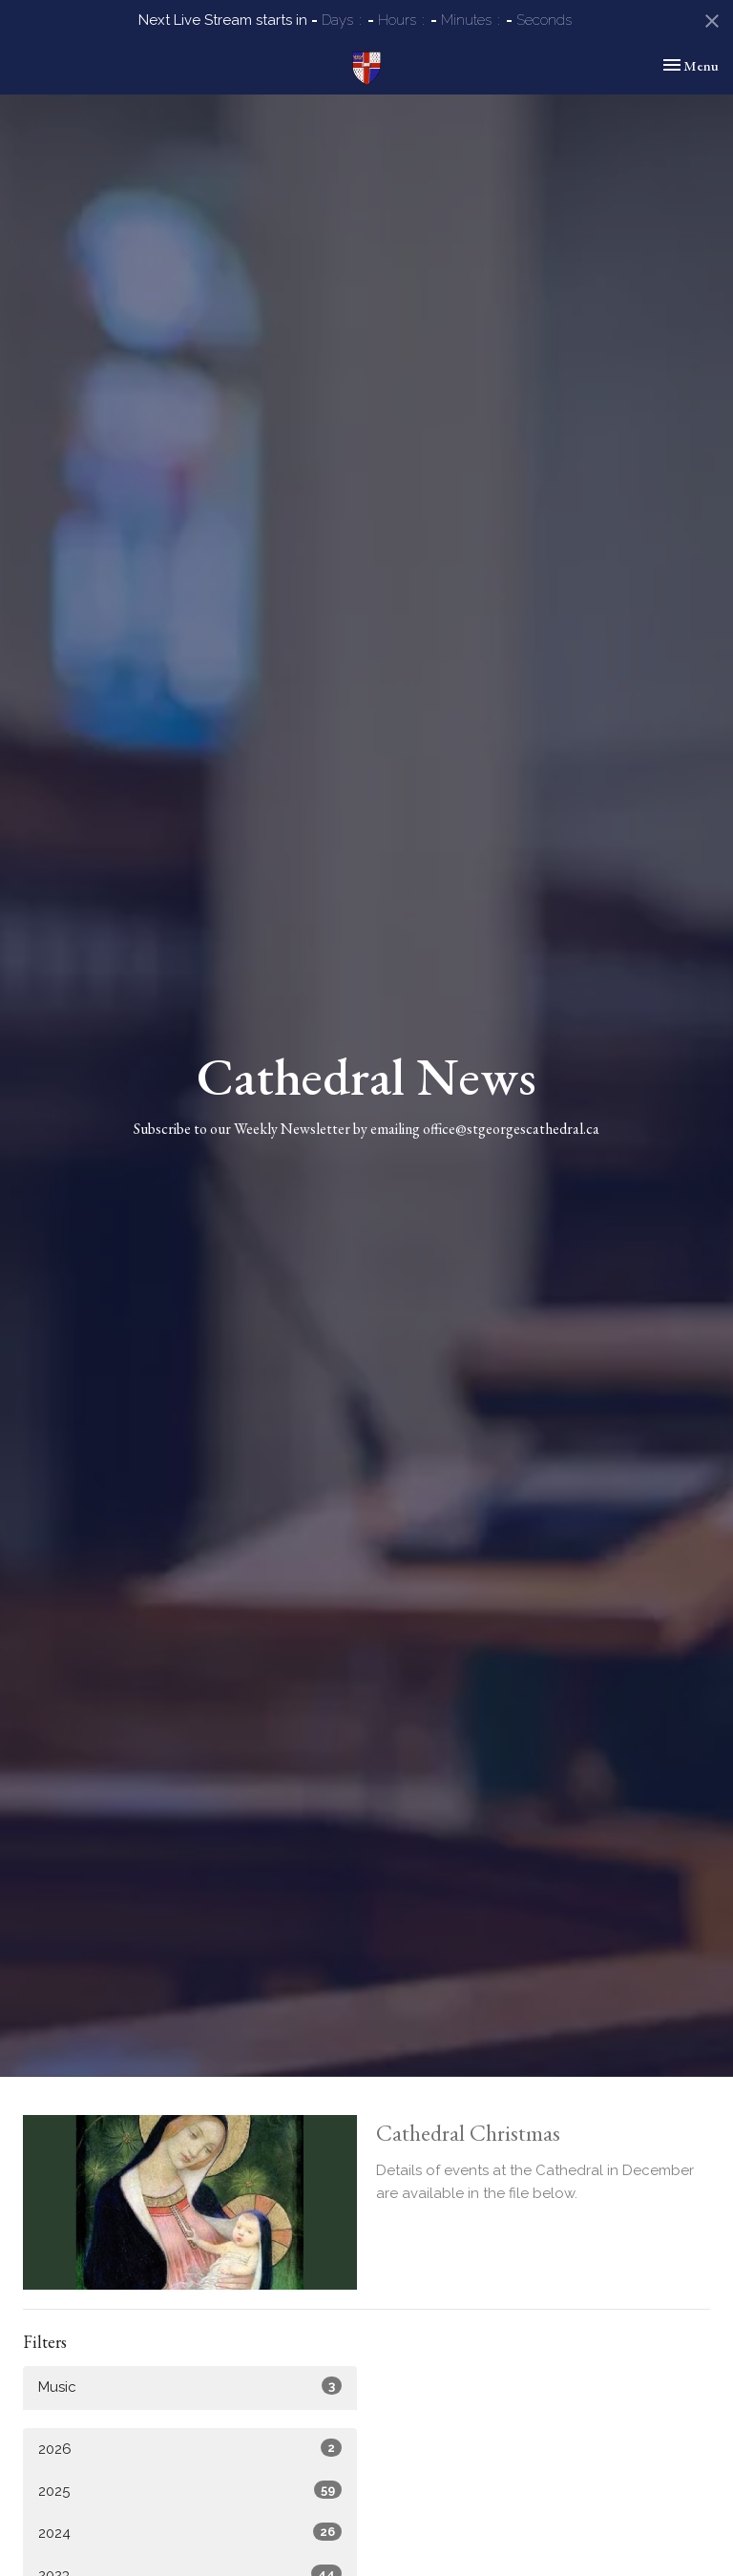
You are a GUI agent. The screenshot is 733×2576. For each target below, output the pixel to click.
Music (190, 2386)
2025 (190, 2490)
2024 (190, 2532)
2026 (190, 2448)
